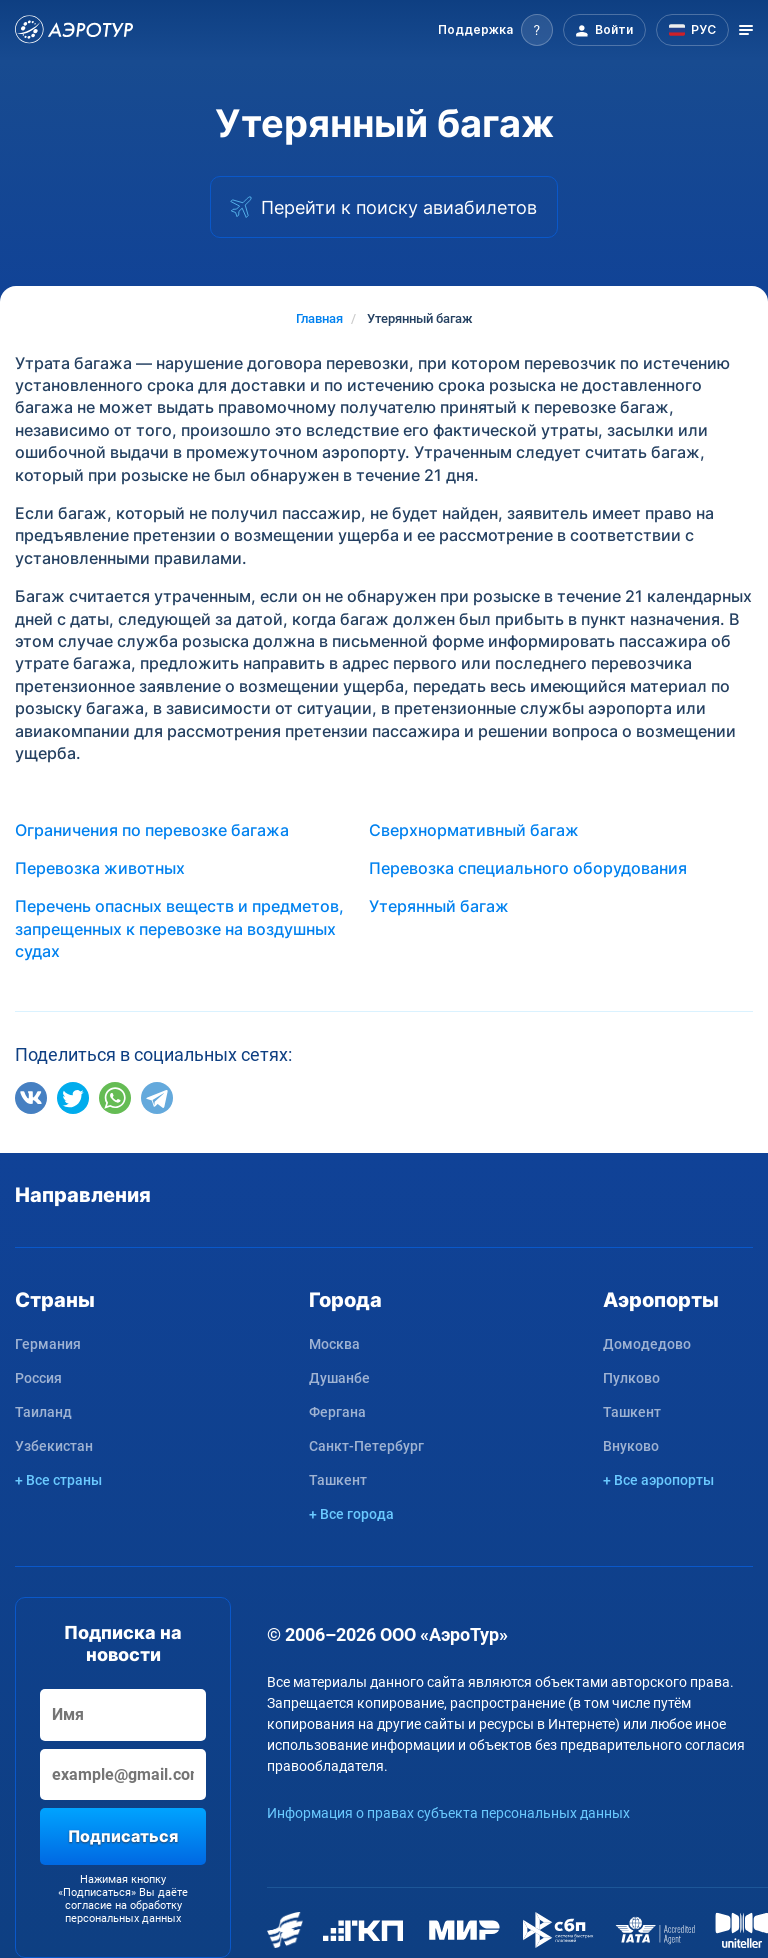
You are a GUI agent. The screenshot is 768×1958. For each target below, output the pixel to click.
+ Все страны (58, 1480)
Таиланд (43, 1412)
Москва (334, 1344)
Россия (38, 1378)
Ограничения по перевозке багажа (152, 830)
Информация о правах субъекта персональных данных (448, 1813)
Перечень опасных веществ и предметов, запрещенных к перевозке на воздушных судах (179, 928)
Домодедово (647, 1344)
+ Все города (351, 1514)
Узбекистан (54, 1446)
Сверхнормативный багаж (474, 830)
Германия (48, 1344)
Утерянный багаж (439, 906)
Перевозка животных (100, 868)
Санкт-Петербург (366, 1446)
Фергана (337, 1412)
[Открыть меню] (746, 30)
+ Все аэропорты (658, 1480)
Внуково (631, 1446)
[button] (495, 30)
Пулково (631, 1378)
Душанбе (339, 1378)
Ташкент (338, 1480)
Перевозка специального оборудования (528, 868)
